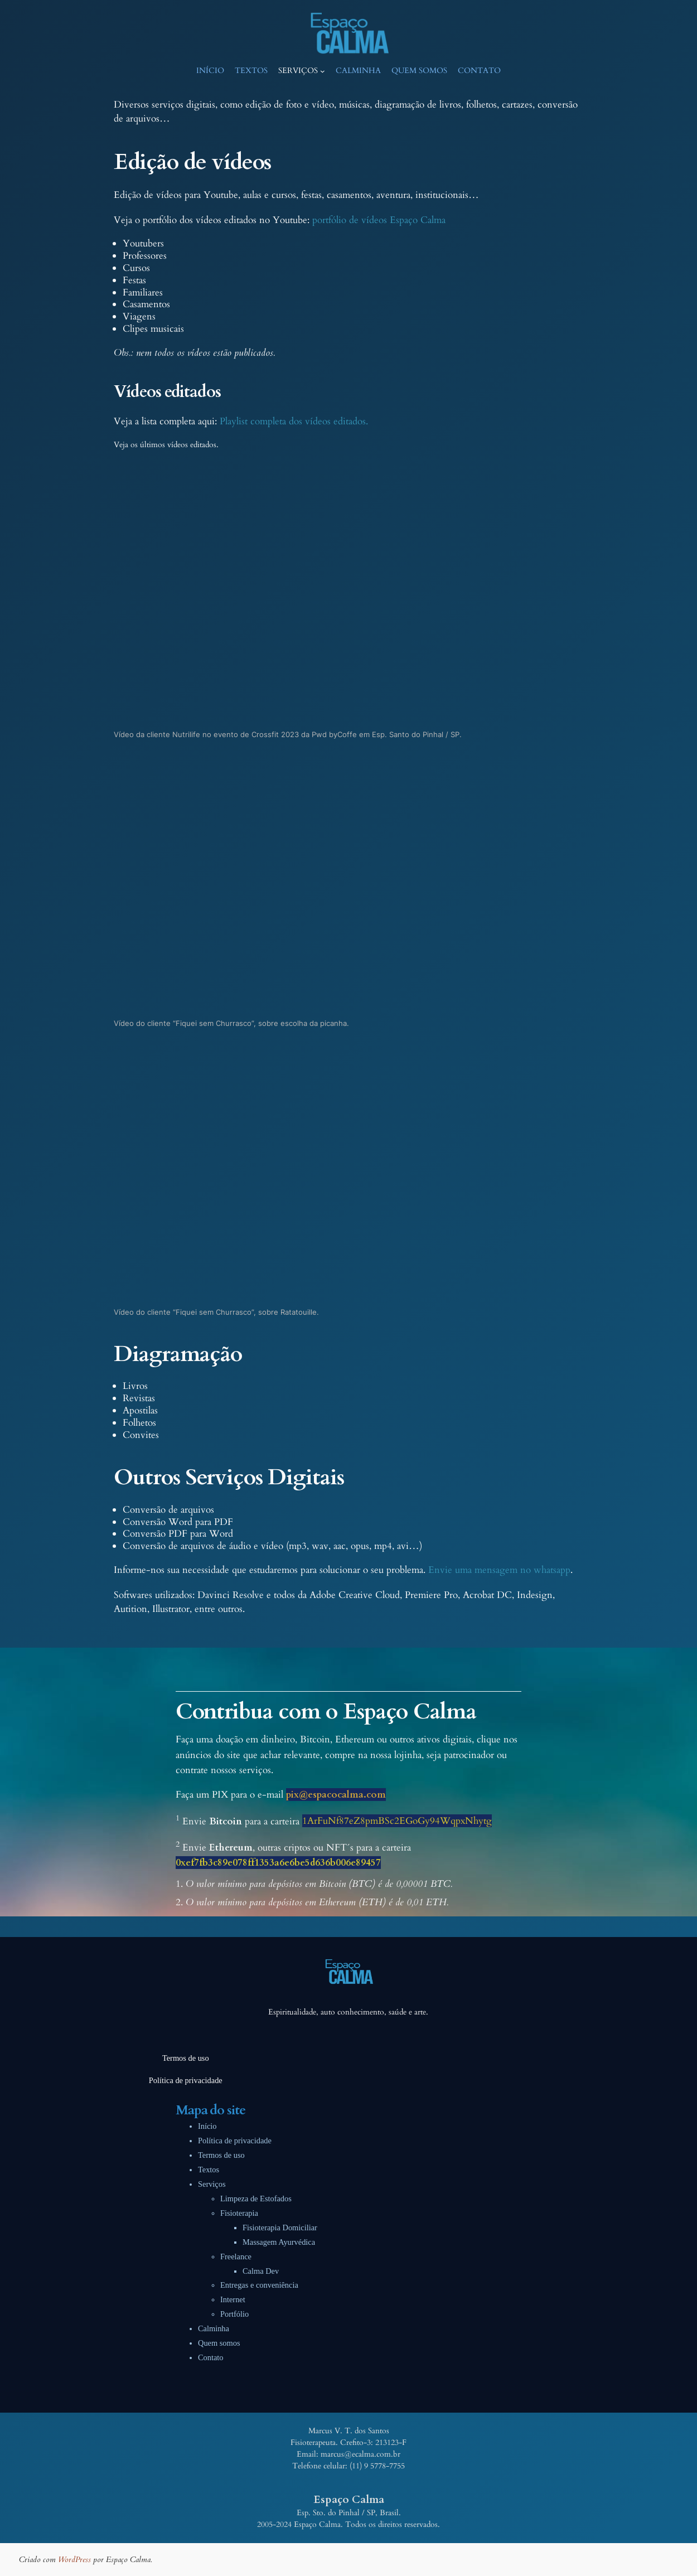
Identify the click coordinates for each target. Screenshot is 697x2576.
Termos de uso (221, 2155)
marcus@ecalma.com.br (360, 2454)
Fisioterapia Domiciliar (280, 2227)
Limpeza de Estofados (256, 2198)
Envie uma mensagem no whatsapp (499, 1569)
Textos (208, 2169)
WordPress (74, 2559)
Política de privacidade (235, 2140)
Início (207, 2126)
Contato (211, 2357)
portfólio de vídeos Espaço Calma (379, 220)
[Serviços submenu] (322, 71)
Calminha (213, 2328)
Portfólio (234, 2313)
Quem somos (219, 2342)
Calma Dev (261, 2271)
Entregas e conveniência (259, 2284)
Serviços (212, 2184)
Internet (232, 2299)
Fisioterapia (239, 2213)
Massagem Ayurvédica (279, 2242)
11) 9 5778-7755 (378, 2466)
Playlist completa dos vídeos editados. (294, 421)
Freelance (235, 2256)
